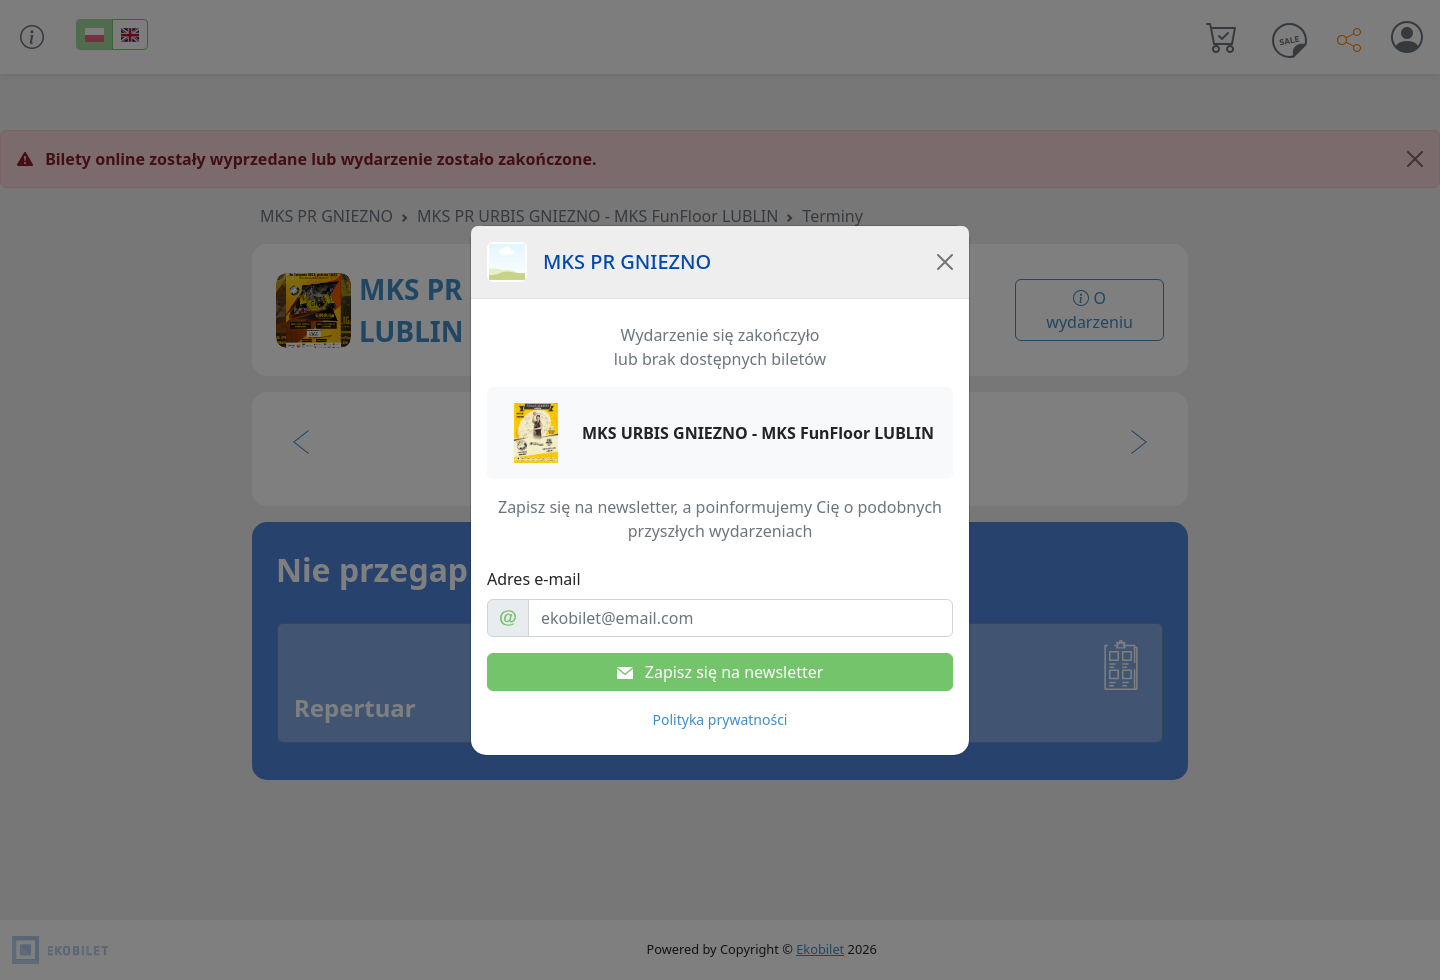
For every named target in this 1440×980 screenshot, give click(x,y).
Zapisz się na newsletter (720, 672)
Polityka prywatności (720, 719)
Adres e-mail (534, 579)
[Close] (945, 262)
